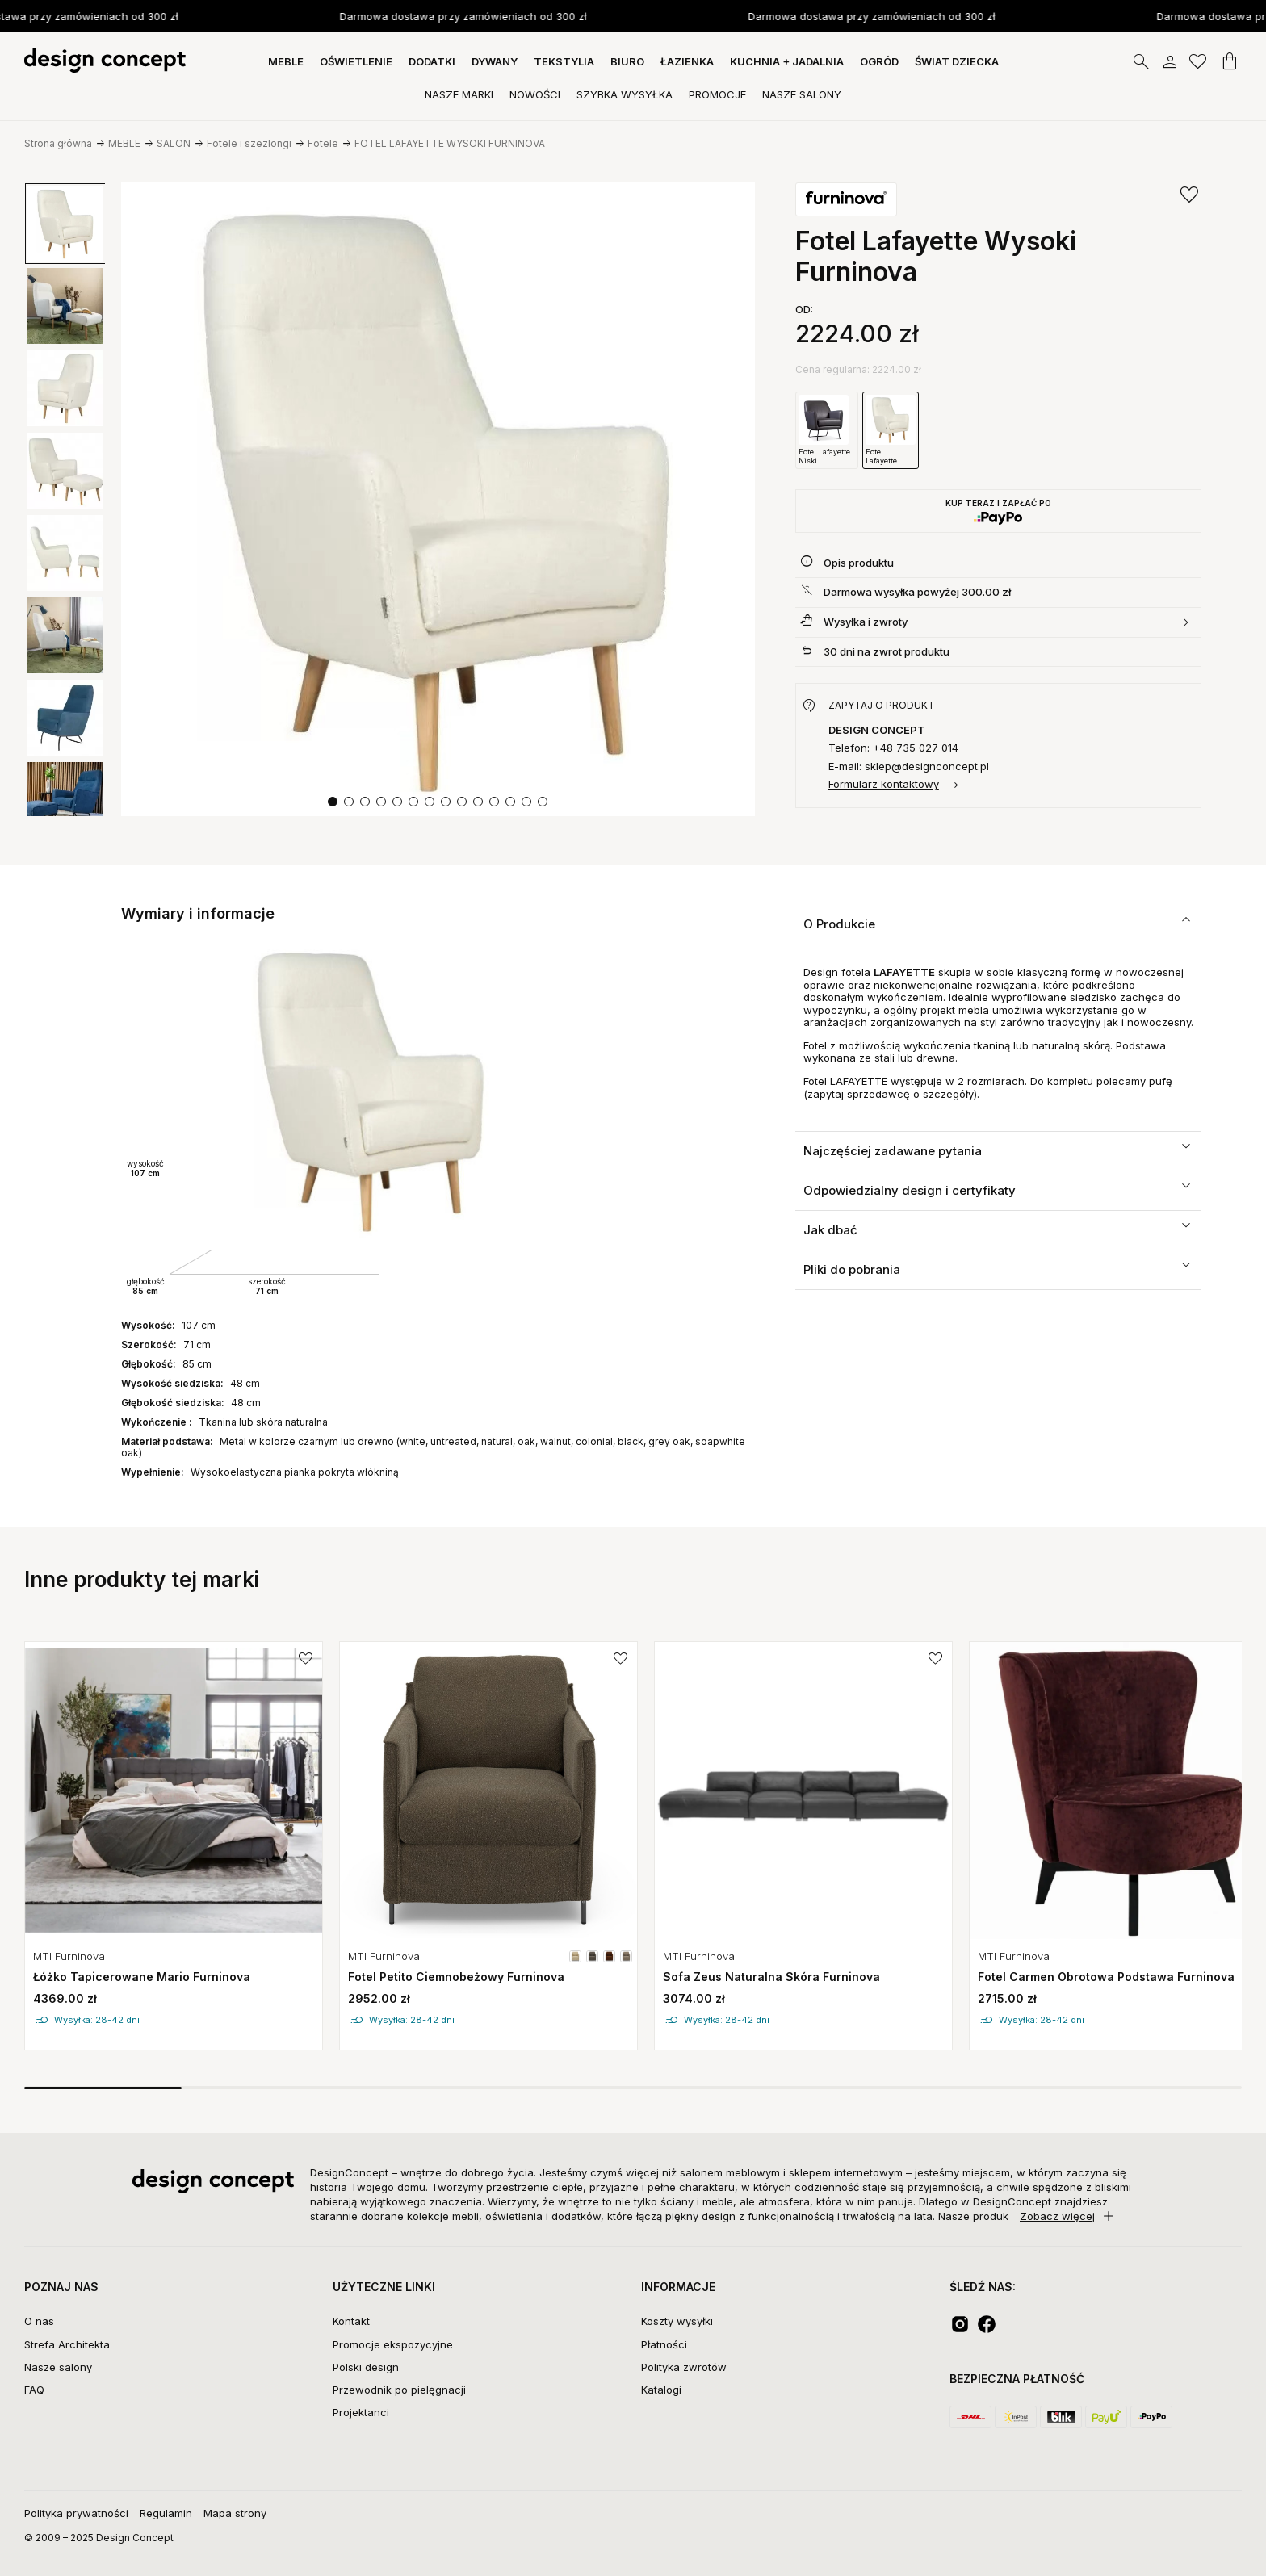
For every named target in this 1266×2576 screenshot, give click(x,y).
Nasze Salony (801, 94)
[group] (65, 224)
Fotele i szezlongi (249, 143)
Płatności (664, 2344)
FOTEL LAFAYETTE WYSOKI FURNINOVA (449, 143)
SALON (174, 143)
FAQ (34, 2389)
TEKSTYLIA (564, 61)
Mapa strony (234, 2513)
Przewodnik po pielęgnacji (399, 2389)
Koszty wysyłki (677, 2320)
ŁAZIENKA (687, 61)
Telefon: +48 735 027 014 (893, 748)
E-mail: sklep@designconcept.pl (908, 766)
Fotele (323, 143)
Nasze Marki (459, 94)
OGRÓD (879, 61)
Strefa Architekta (67, 2344)
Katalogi (661, 2389)
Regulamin (166, 2513)
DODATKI (432, 61)
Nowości (534, 94)
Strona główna (58, 143)
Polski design (366, 2366)
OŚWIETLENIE (356, 61)
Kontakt (351, 2320)
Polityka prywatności (76, 2513)
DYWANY (495, 61)
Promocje (717, 94)
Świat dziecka (957, 61)
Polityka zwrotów (684, 2366)
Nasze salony (58, 2366)
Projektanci (361, 2412)
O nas (39, 2320)
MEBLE (286, 61)
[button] (332, 801)
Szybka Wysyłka (624, 94)
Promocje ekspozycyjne (393, 2344)
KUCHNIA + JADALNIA (787, 61)
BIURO (627, 61)
